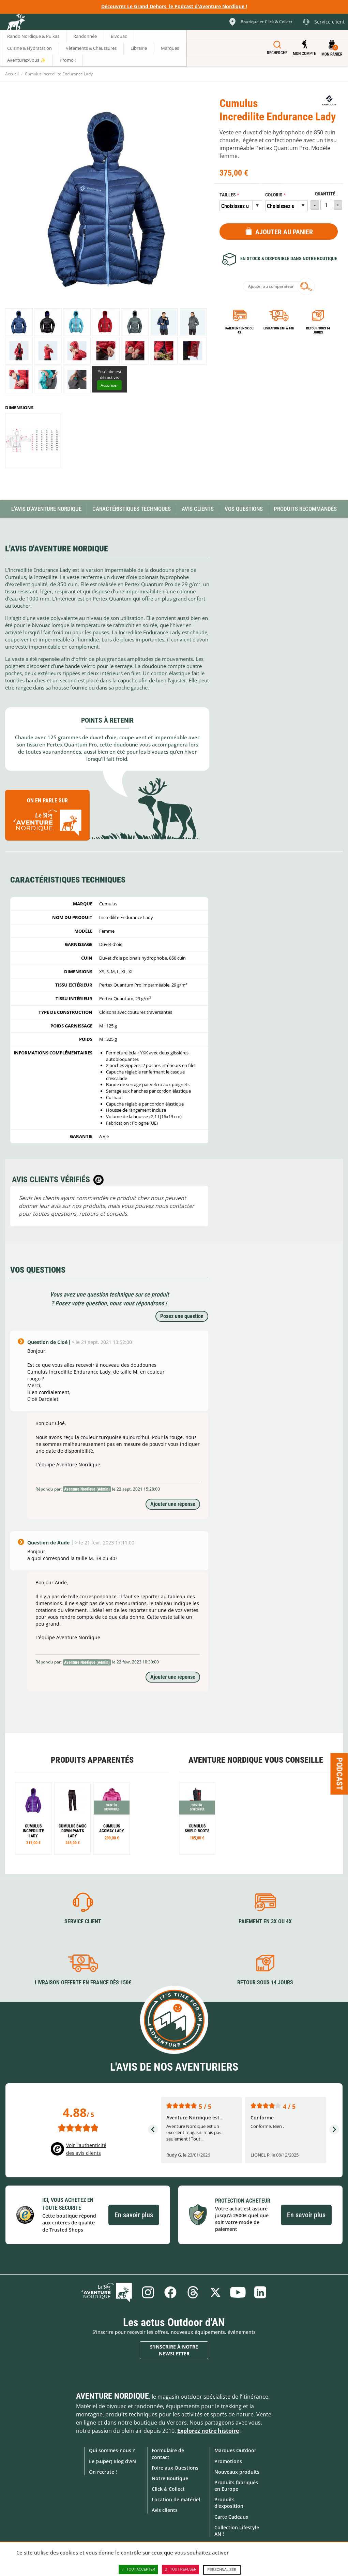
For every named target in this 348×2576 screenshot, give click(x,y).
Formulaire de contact (168, 2453)
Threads (192, 2292)
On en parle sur (47, 818)
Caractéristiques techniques (131, 508)
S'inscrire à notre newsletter (174, 2350)
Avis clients (165, 2510)
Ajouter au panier (284, 232)
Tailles (228, 195)
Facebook (170, 2292)
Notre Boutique (170, 2478)
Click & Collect (168, 2489)
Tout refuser (180, 2569)
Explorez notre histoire (208, 2430)
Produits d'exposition (228, 2502)
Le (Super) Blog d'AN (112, 2461)
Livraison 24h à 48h (278, 328)
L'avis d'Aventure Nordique (46, 508)
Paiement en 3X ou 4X (239, 330)
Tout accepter (138, 2569)
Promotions (228, 2461)
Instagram (147, 2292)
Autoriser (109, 385)
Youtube (237, 2292)
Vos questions (244, 508)
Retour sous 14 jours (318, 330)
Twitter (215, 2292)
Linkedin (260, 2292)
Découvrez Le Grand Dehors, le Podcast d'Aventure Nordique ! (174, 6)
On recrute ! (103, 2472)
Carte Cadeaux (231, 2517)
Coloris (274, 195)
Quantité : (326, 194)
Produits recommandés (305, 508)
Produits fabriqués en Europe (236, 2485)
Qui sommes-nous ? (112, 2450)
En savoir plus (134, 2215)
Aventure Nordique (112, 2396)
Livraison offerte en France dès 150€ (83, 1982)
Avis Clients (198, 508)
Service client (82, 1921)
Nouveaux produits (236, 2472)
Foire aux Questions (175, 2467)
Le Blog (106, 2292)
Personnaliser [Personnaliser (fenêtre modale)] (221, 2570)
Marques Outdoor (235, 2450)
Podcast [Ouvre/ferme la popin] (339, 1774)
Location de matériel (176, 2499)
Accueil (12, 74)
